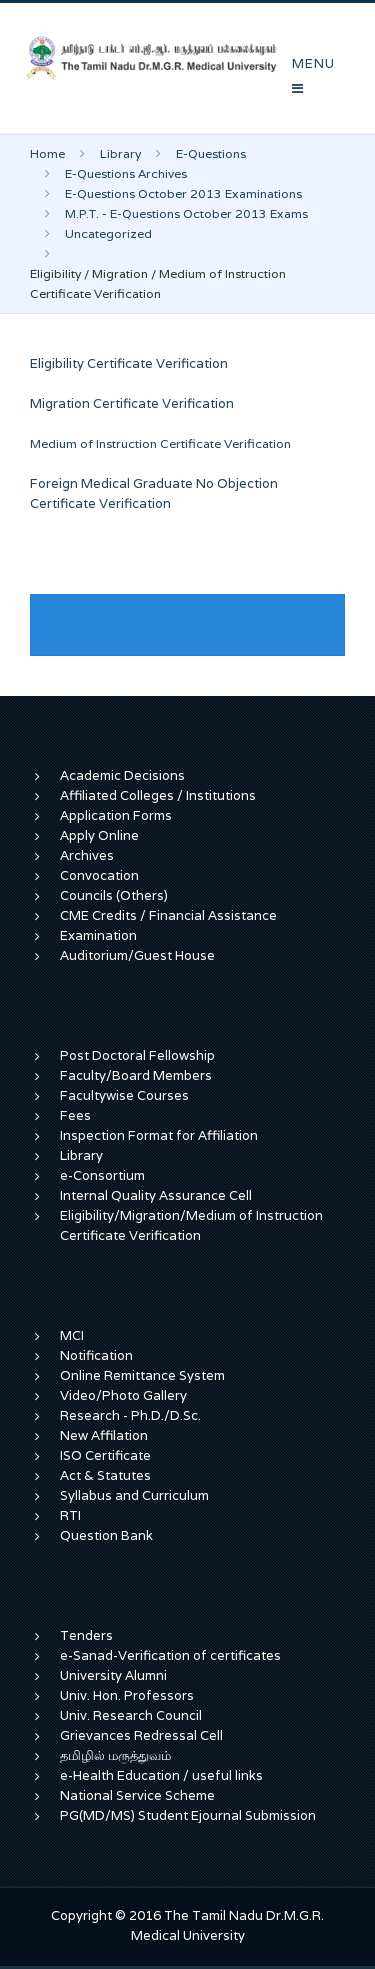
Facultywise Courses (124, 1095)
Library (120, 153)
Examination (98, 935)
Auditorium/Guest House (137, 955)
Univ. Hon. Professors (127, 1695)
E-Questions (211, 153)
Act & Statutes (105, 1475)
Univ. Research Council (131, 1715)
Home (47, 153)
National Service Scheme (137, 1795)
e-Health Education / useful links (161, 1775)
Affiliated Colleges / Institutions (158, 795)
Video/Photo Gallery (123, 1395)
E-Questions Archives (126, 173)
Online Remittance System (142, 1375)
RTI (70, 1515)
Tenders (86, 1635)
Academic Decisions (122, 775)
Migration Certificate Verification (132, 403)
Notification (96, 1355)
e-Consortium (102, 1175)
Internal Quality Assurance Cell (156, 1195)
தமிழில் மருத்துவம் (115, 1755)
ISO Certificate (105, 1455)
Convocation (99, 875)
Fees (75, 1115)
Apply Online (99, 835)
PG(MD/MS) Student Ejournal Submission (188, 1815)
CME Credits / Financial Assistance (168, 915)
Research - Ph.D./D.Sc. (130, 1415)
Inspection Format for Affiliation (159, 1135)
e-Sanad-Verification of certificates (170, 1655)
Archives (87, 855)
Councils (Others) (114, 895)
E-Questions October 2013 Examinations (183, 193)
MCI (72, 1335)
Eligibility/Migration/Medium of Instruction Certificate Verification (191, 1225)
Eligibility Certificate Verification (129, 363)
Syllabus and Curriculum (134, 1495)
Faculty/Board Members (136, 1075)
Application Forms (116, 815)
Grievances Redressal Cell (141, 1735)
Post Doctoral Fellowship (137, 1055)
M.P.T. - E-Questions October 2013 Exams (186, 213)
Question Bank (106, 1535)
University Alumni (113, 1675)
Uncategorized (108, 233)
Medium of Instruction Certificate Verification (160, 443)
